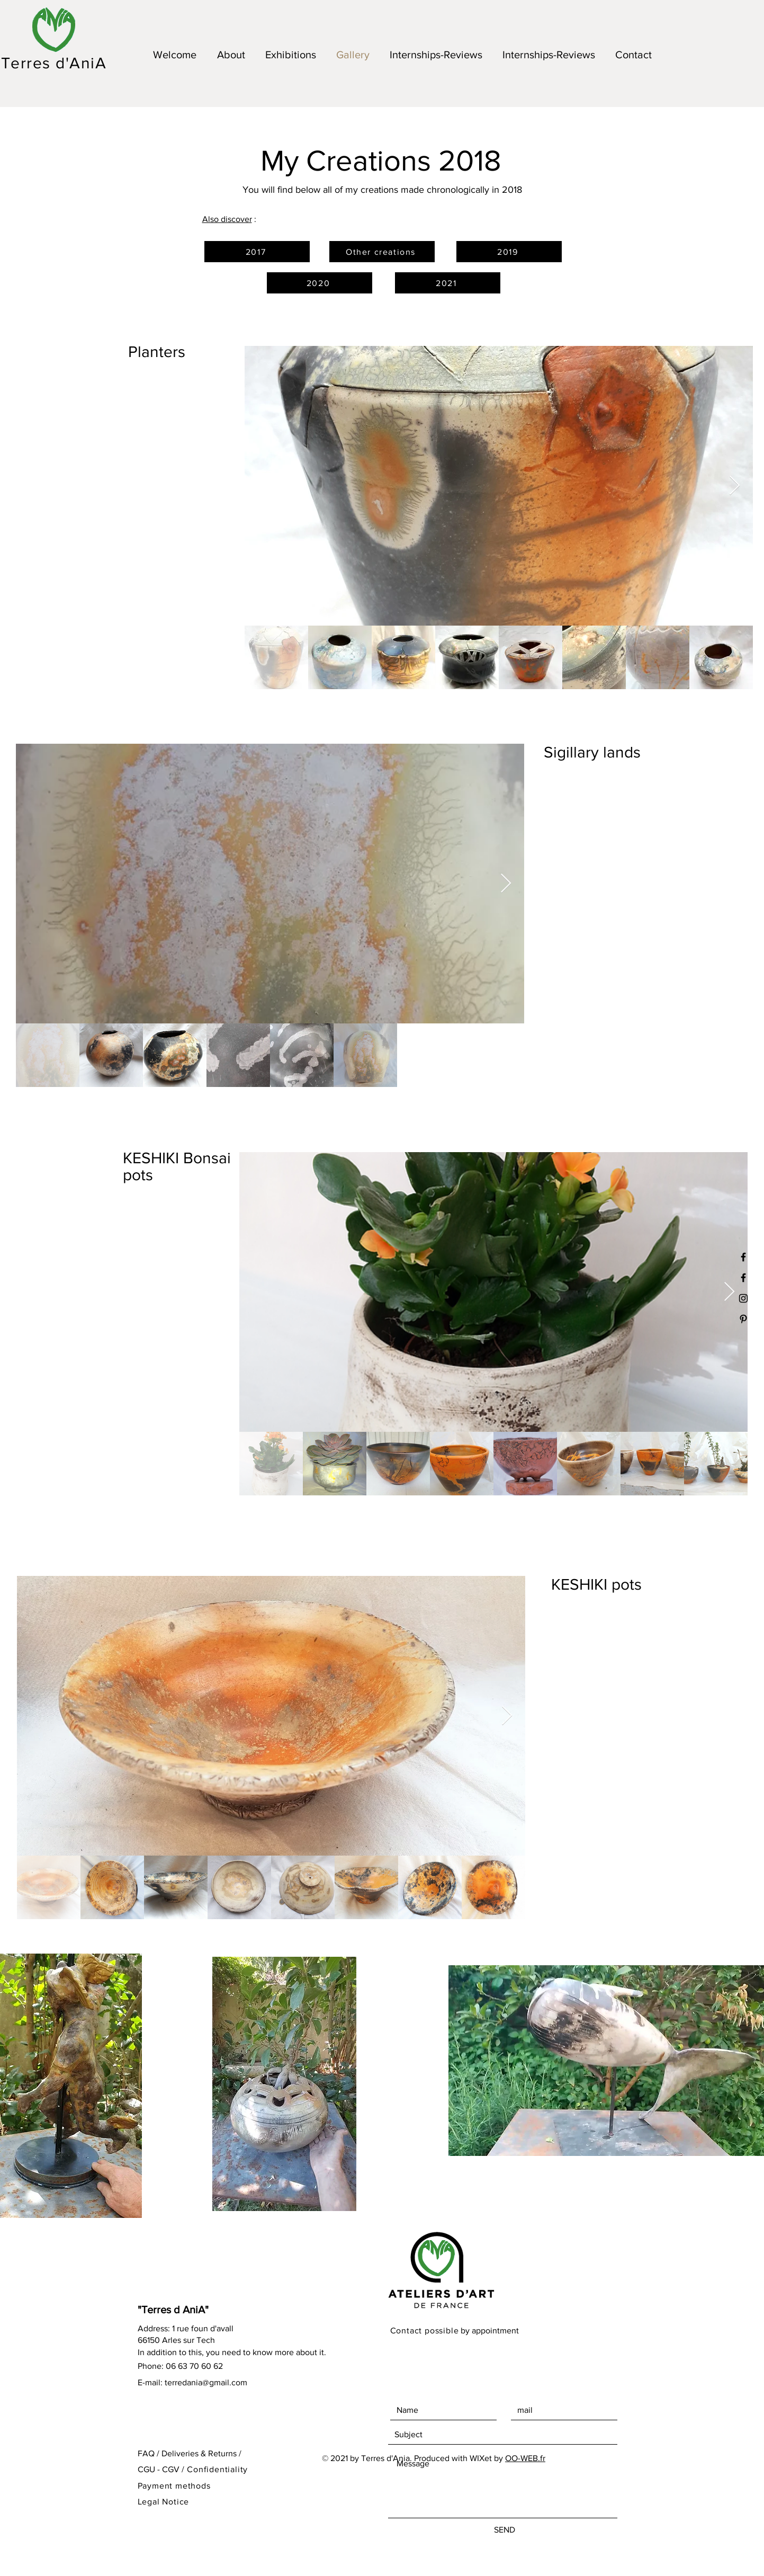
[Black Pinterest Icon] (743, 1319)
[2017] (257, 251)
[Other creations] (382, 251)
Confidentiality (217, 2469)
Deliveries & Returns (199, 2453)
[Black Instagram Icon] (743, 1298)
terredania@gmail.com (206, 2382)
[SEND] (504, 2529)
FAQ (146, 2453)
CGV (170, 2469)
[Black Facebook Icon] (743, 1277)
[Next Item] (735, 486)
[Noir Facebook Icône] (743, 1257)
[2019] (509, 251)
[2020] (319, 282)
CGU (146, 2469)
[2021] (447, 282)
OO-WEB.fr (525, 2458)
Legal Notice (164, 2501)
